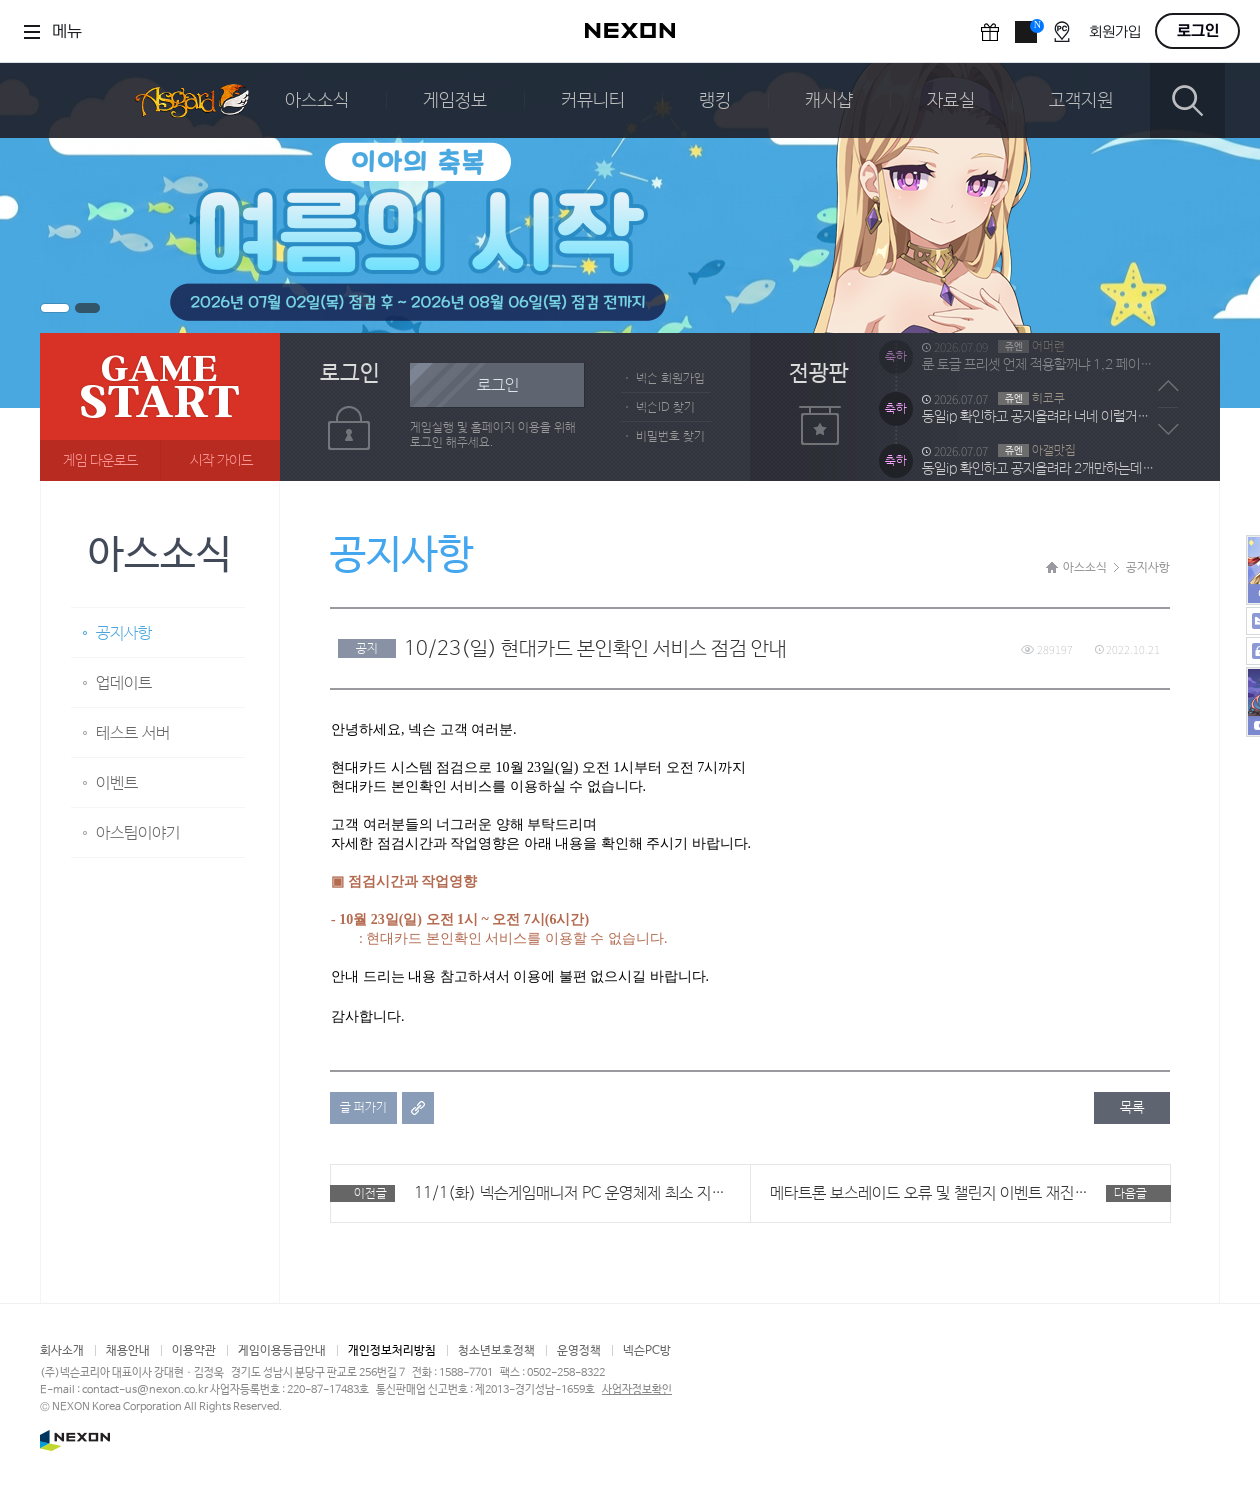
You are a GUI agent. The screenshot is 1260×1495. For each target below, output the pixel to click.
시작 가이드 (221, 461)
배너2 (87, 308)
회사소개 (62, 1351)
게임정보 (455, 101)
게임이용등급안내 (282, 1351)
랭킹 (715, 101)
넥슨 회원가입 (670, 379)
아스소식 (317, 101)
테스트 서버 (133, 733)
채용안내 (128, 1351)
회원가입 (1115, 32)
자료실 (951, 101)
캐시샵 (829, 101)
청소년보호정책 (496, 1351)
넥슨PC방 (647, 1351)
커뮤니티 (593, 101)
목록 (1132, 1108)
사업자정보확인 (637, 1390)
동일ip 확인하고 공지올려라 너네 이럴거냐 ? (1038, 441)
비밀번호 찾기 (670, 437)
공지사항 (124, 633)
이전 (1168, 386)
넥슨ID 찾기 (665, 408)
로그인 (1198, 31)
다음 (1168, 429)
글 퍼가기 (363, 1108)
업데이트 (124, 683)
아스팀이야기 (138, 833)
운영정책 (579, 1351)
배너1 (55, 308)
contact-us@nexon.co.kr (145, 1390)
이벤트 (117, 783)
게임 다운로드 (100, 461)
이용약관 (194, 1351)
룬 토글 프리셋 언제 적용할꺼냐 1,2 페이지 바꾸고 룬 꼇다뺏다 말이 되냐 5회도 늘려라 (1038, 389)
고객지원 (1081, 101)
